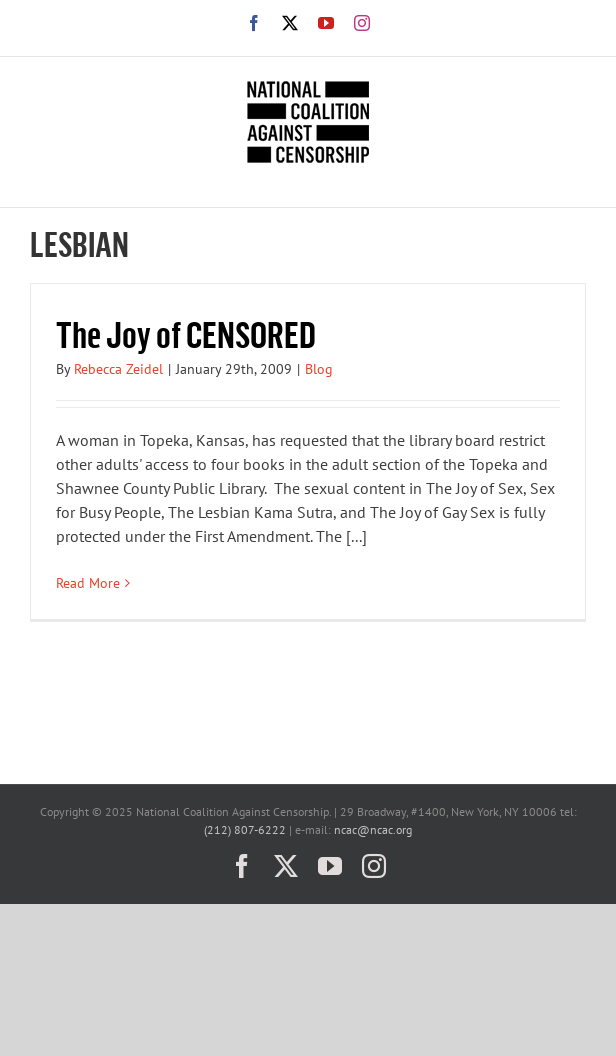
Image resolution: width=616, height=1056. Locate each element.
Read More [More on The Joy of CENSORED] (88, 583)
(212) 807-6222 (245, 829)
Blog (319, 369)
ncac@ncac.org (373, 829)
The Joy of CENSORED (186, 333)
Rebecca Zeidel (118, 369)
